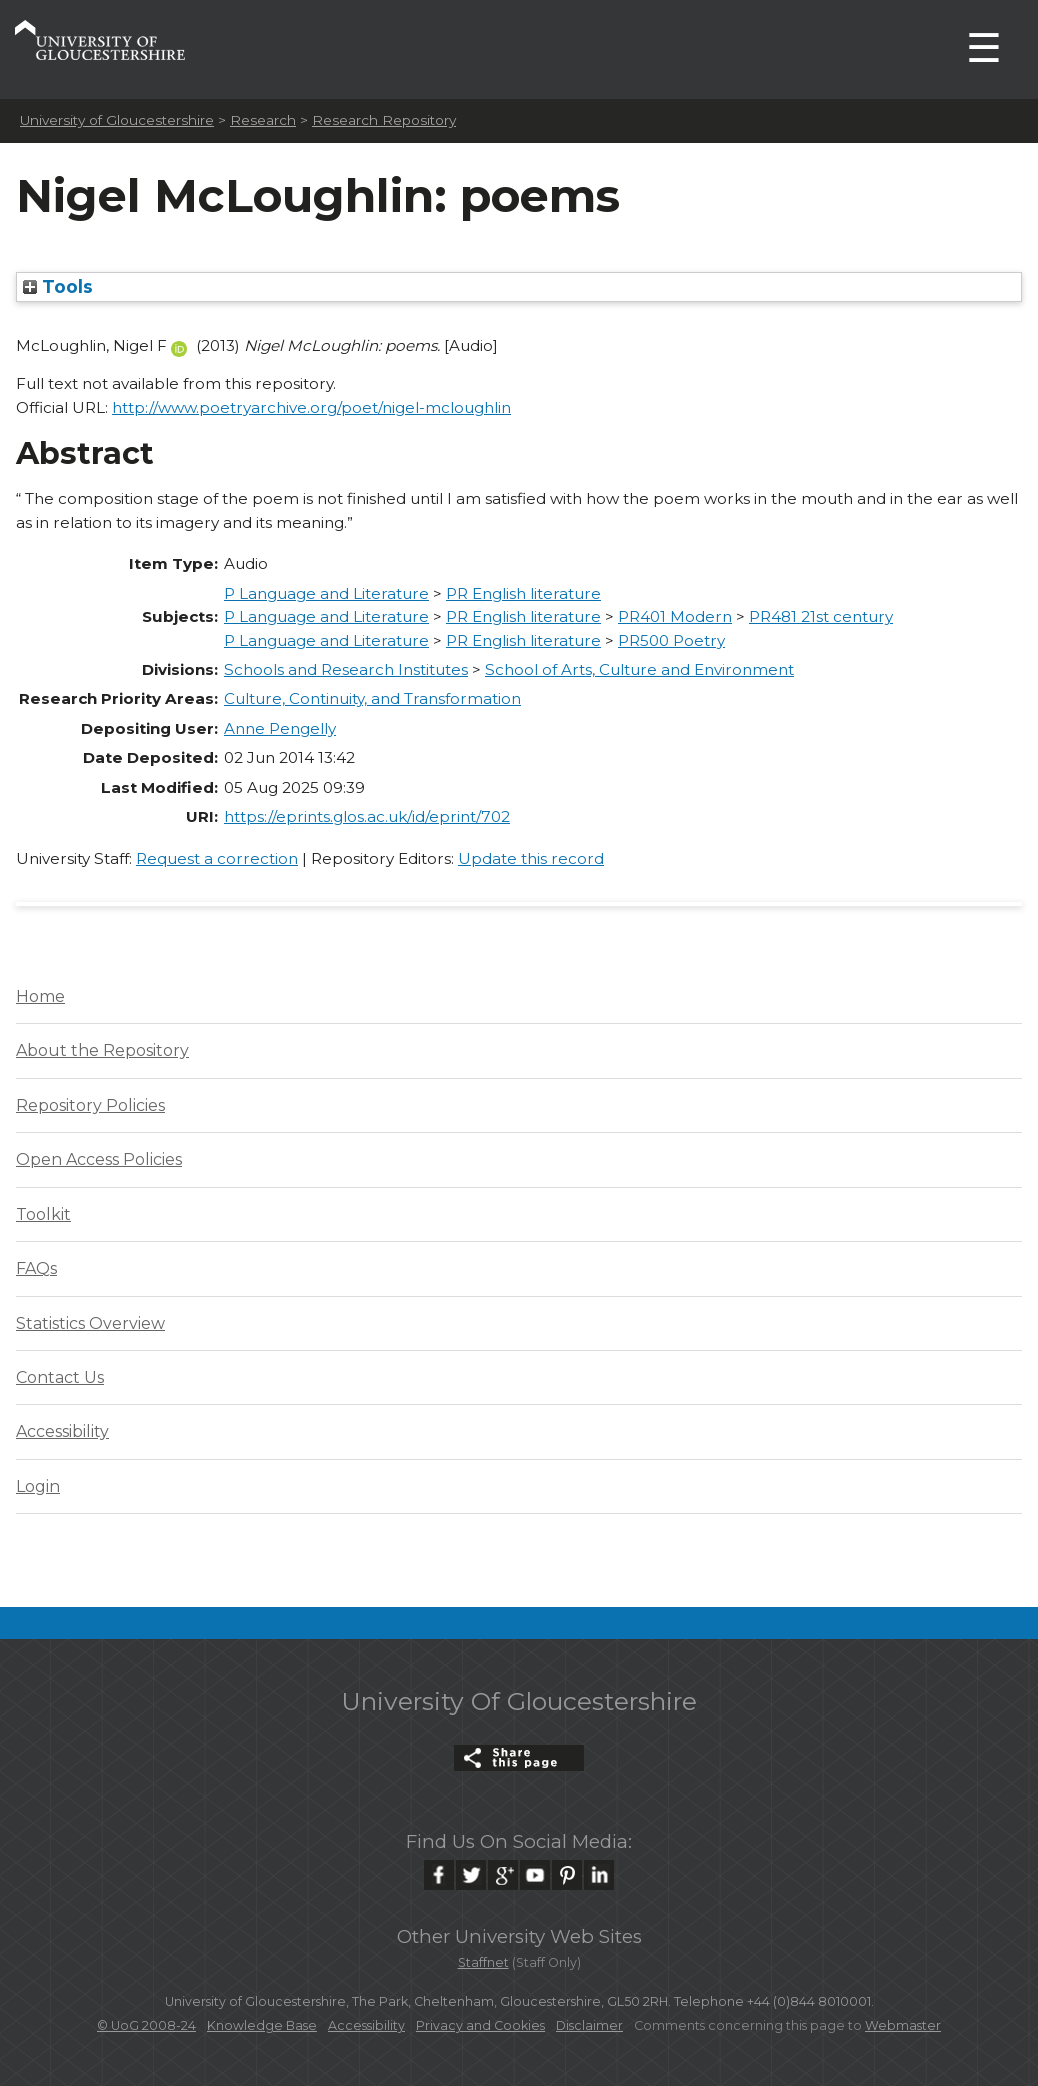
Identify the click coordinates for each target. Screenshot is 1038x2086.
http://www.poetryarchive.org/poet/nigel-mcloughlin (311, 407)
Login (38, 1486)
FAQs (36, 1268)
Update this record (531, 858)
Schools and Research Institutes (346, 669)
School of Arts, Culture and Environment (639, 669)
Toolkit (43, 1214)
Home (40, 996)
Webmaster (903, 2025)
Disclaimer (589, 2025)
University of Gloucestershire (117, 120)
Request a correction (217, 858)
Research (263, 120)
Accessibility (62, 1431)
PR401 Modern (675, 616)
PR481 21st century (821, 616)
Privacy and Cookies (480, 2025)
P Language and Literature (326, 593)
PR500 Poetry (671, 640)
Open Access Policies (99, 1159)
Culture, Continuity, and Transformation (372, 698)
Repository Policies (90, 1105)
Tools (58, 286)
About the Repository (102, 1050)
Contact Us (60, 1377)
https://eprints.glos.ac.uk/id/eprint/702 (367, 816)
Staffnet (483, 1962)
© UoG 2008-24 (146, 2025)
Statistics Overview (90, 1323)
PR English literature (523, 593)
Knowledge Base (262, 2025)
